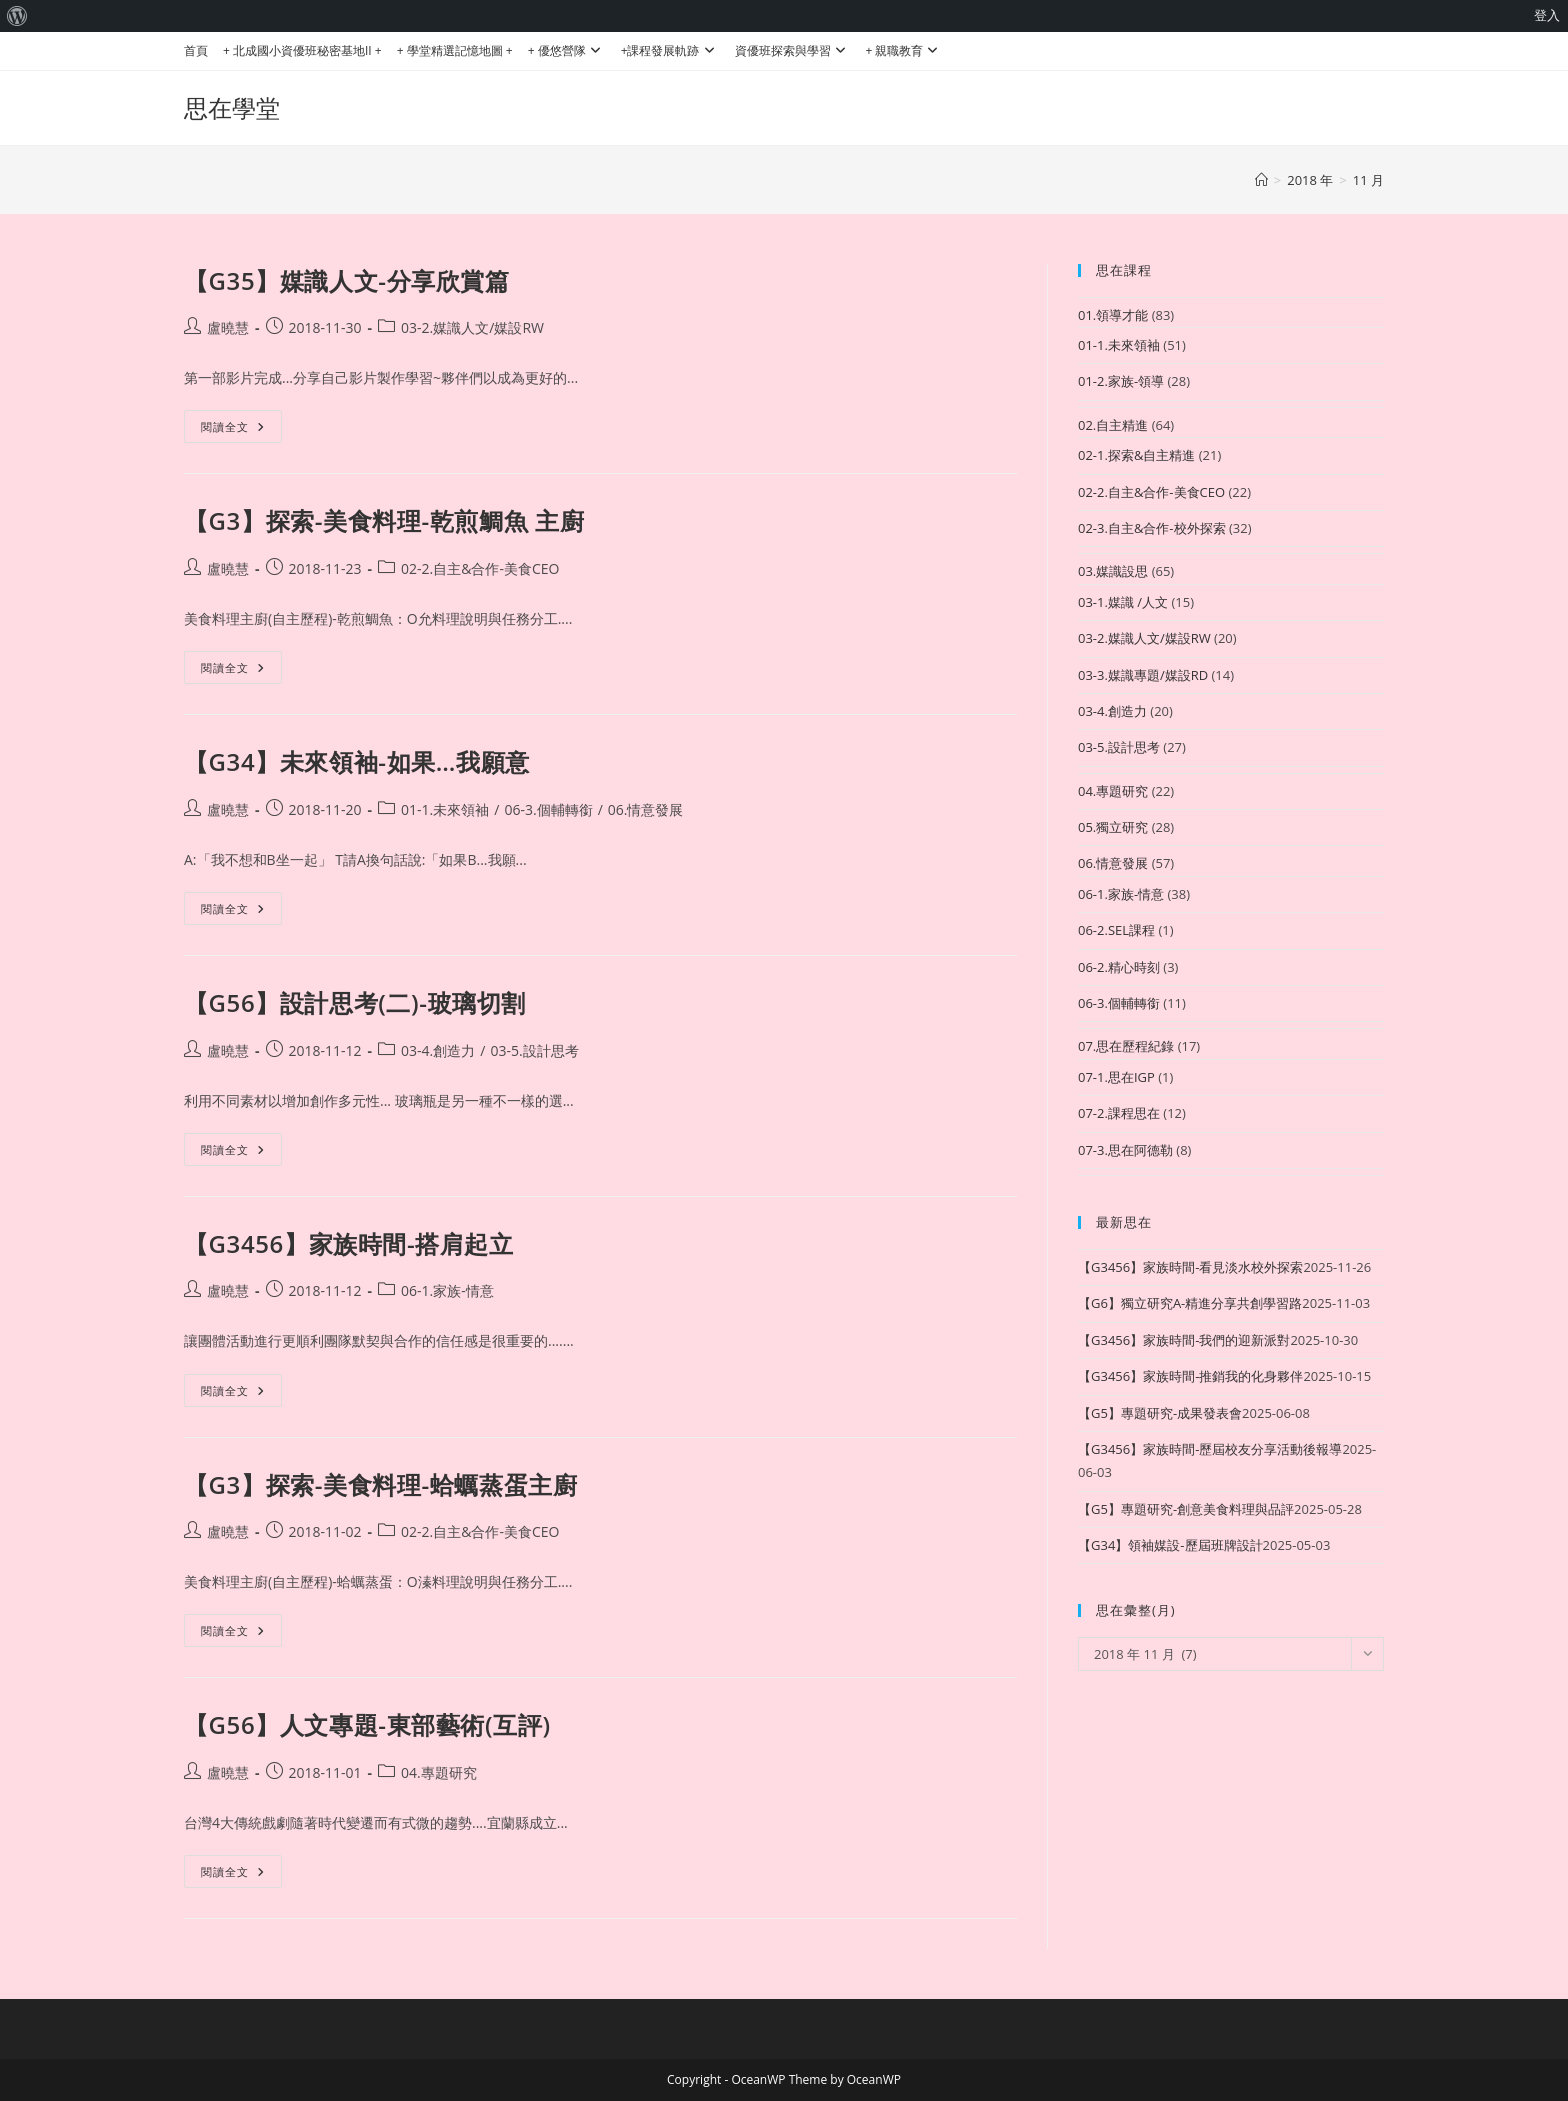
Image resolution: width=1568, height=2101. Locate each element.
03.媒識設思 (1113, 571)
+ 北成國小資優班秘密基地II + (302, 50)
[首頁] (1261, 180)
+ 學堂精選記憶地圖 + (455, 50)
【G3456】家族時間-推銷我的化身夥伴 (1190, 1376)
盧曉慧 (228, 327)
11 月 (1368, 180)
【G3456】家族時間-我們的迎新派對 (1184, 1340)
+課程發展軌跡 (670, 50)
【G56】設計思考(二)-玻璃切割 (355, 1002)
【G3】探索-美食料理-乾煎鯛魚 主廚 (384, 520)
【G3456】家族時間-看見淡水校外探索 (1190, 1267)
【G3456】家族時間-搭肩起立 (349, 1243)
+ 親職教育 (905, 50)
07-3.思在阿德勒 (1125, 1150)
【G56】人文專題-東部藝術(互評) (367, 1724)
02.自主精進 (1113, 425)
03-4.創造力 (438, 1050)
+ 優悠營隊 (567, 50)
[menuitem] (17, 16)
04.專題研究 (439, 1772)
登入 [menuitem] (1547, 15)
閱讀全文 (241, 430)
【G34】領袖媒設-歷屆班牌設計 (1170, 1545)
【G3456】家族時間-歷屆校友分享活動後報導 (1210, 1449)
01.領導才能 (1113, 315)
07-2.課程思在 (1119, 1113)
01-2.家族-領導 (1121, 381)
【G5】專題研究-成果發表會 (1160, 1413)
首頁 (196, 50)
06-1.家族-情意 (447, 1290)
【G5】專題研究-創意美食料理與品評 (1186, 1509)
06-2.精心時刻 (1119, 967)
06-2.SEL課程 (1116, 930)
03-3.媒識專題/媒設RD (1143, 675)
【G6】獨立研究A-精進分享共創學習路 (1190, 1303)
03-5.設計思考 (534, 1050)
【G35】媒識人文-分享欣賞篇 (347, 280)
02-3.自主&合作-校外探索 (1152, 528)
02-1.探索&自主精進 (1136, 455)
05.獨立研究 (1113, 827)
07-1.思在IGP (1116, 1077)
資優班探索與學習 (793, 50)
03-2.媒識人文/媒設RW (472, 327)
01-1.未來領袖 (445, 809)
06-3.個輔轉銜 (548, 809)
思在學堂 (232, 107)
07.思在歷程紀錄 (1126, 1046)
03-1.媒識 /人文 (1123, 602)
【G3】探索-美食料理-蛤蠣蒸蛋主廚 (380, 1484)
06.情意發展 (646, 809)
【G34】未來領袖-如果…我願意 (357, 761)
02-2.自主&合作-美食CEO (480, 568)
